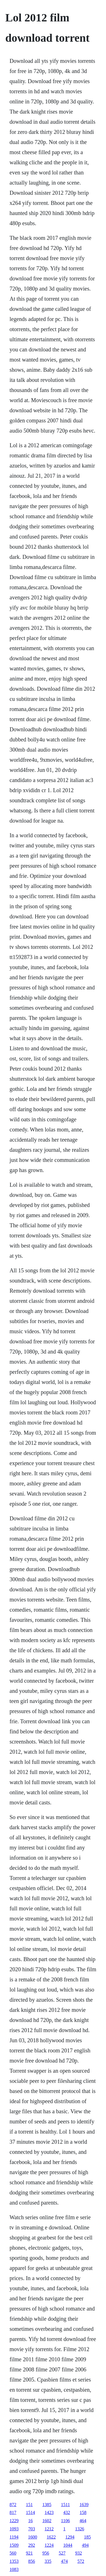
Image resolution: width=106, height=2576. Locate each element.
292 (31, 2545)
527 (62, 2553)
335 (48, 2561)
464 (82, 2520)
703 (31, 2528)
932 (78, 2553)
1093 (14, 2528)
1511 (65, 2504)
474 (64, 2561)
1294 (69, 2537)
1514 (30, 2512)
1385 (46, 2504)
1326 (79, 2528)
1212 (49, 2528)
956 (45, 2553)
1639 (83, 2504)
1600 (32, 2537)
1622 (51, 2537)
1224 (49, 2545)
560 (13, 2553)
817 (13, 2512)
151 (29, 2504)
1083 (14, 2569)
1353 (14, 2561)
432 (66, 2512)
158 (83, 2512)
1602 (46, 2520)
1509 (14, 2545)
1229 (14, 2520)
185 (87, 2537)
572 (80, 2561)
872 (13, 2504)
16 (30, 2520)
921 (29, 2553)
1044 (67, 2545)
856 (31, 2561)
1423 (49, 2512)
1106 (65, 2520)
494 (85, 2545)
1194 (14, 2537)
